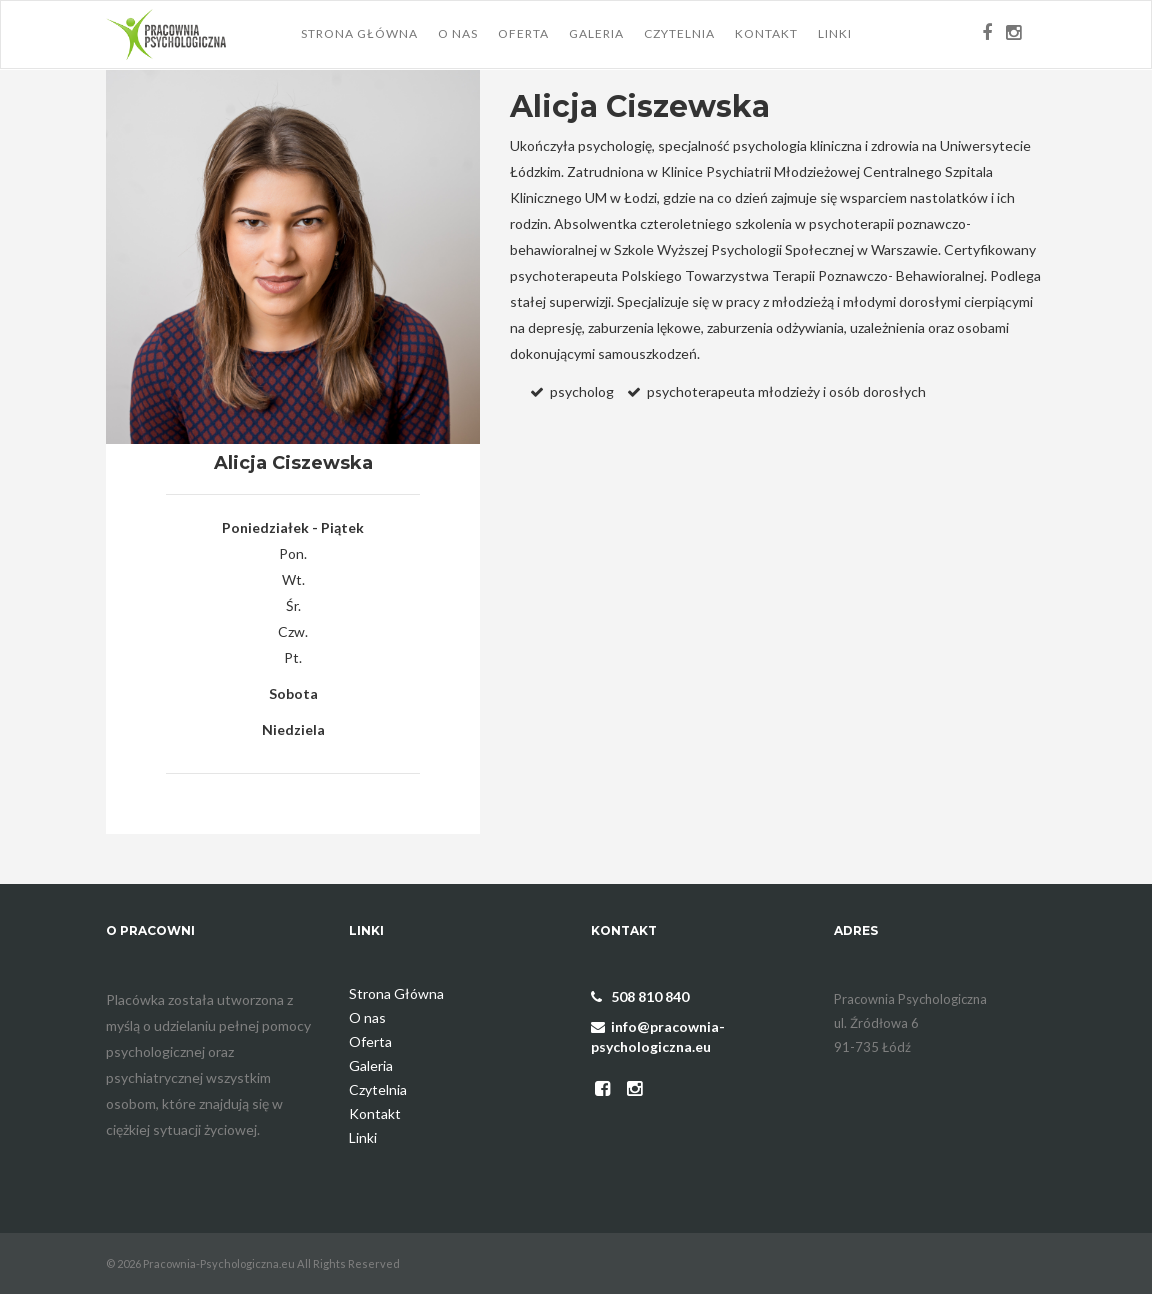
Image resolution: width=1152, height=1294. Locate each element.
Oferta (523, 33)
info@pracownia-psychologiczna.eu (658, 1036)
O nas (458, 33)
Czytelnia (679, 33)
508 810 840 (640, 996)
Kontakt (766, 33)
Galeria (596, 33)
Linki (835, 33)
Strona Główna (359, 33)
